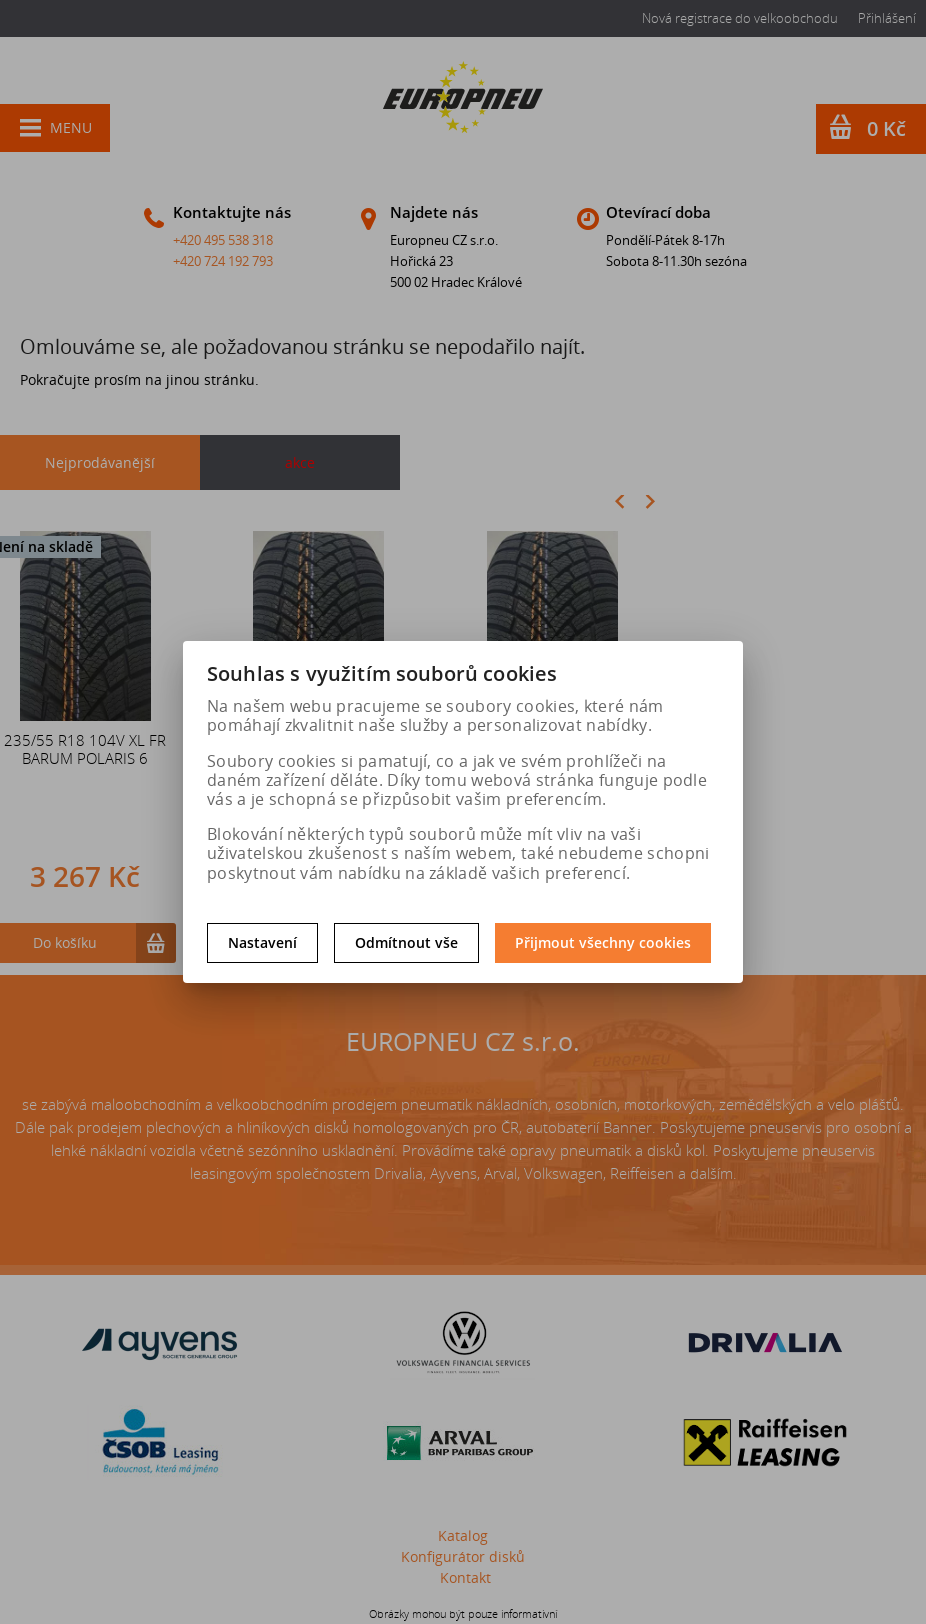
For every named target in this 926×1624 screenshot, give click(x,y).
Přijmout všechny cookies (603, 942)
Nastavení (262, 942)
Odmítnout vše (406, 942)
